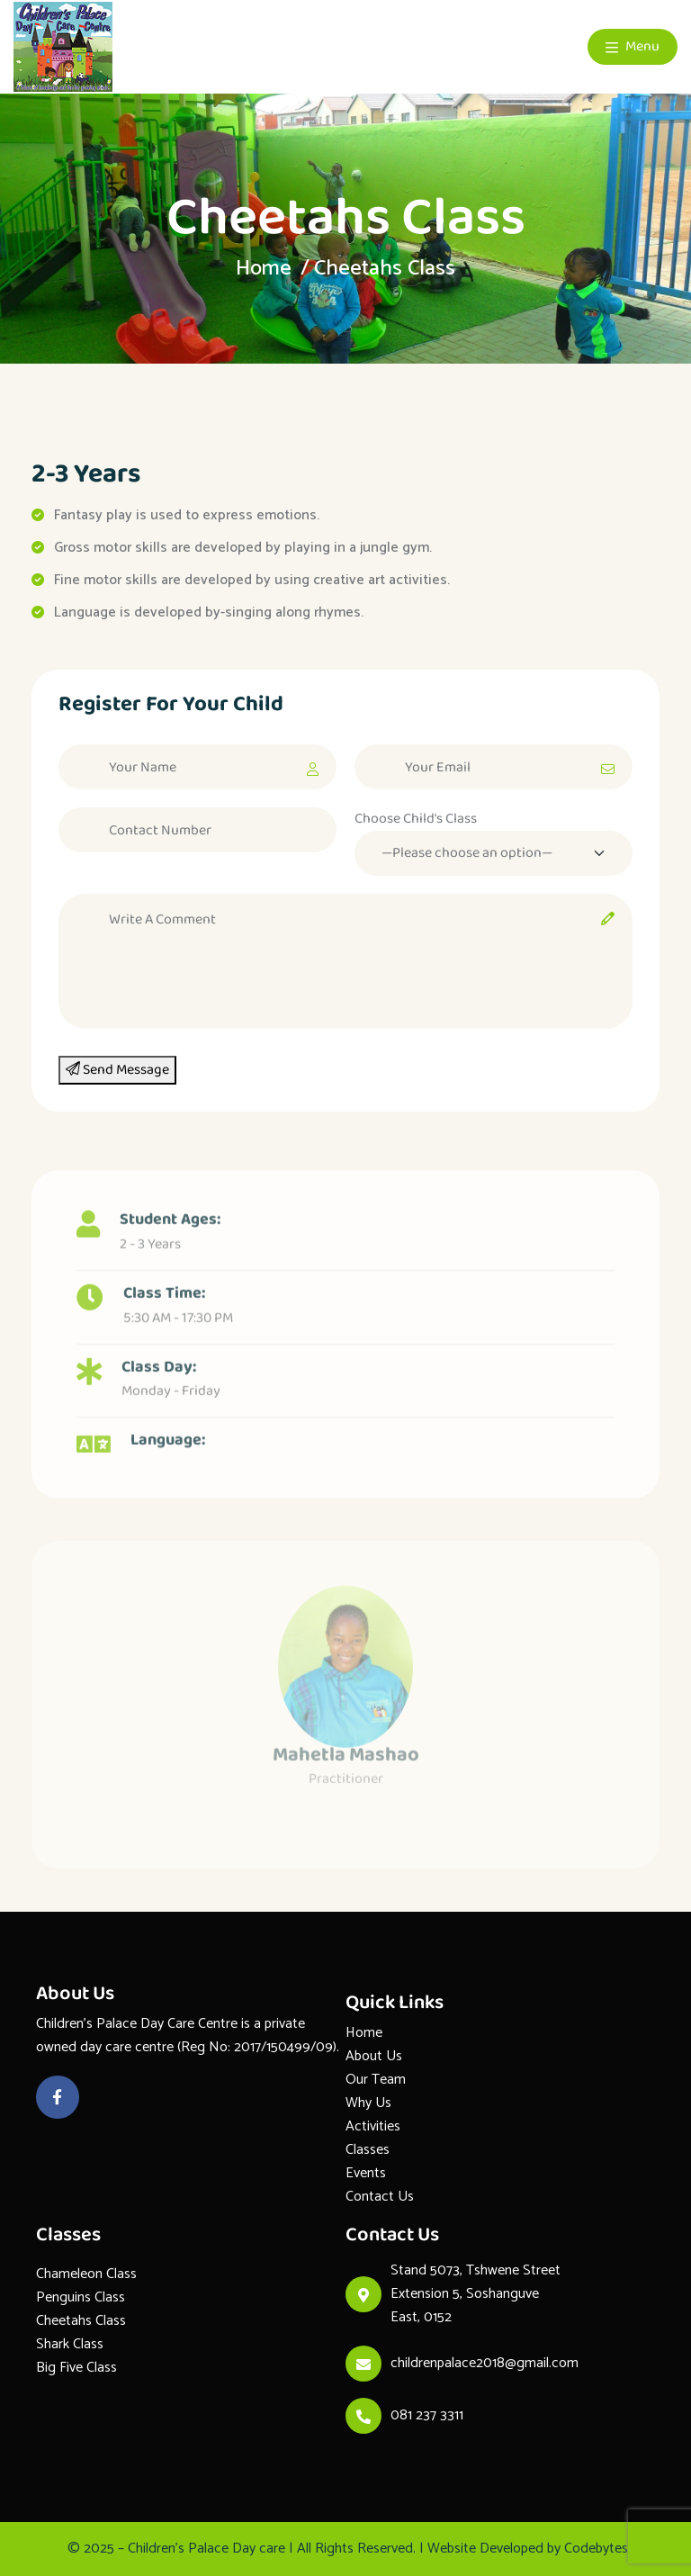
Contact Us (380, 2196)
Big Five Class (76, 2367)
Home (264, 268)
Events (366, 2173)
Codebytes (596, 2548)
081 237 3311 (426, 2415)
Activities (373, 2126)
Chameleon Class (86, 2274)
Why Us (368, 2103)
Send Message (117, 1069)
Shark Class (69, 2344)
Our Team (376, 2079)
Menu (633, 46)
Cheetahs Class (81, 2321)
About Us (374, 2056)
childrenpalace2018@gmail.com (484, 2363)
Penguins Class (80, 2297)
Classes (368, 2150)
